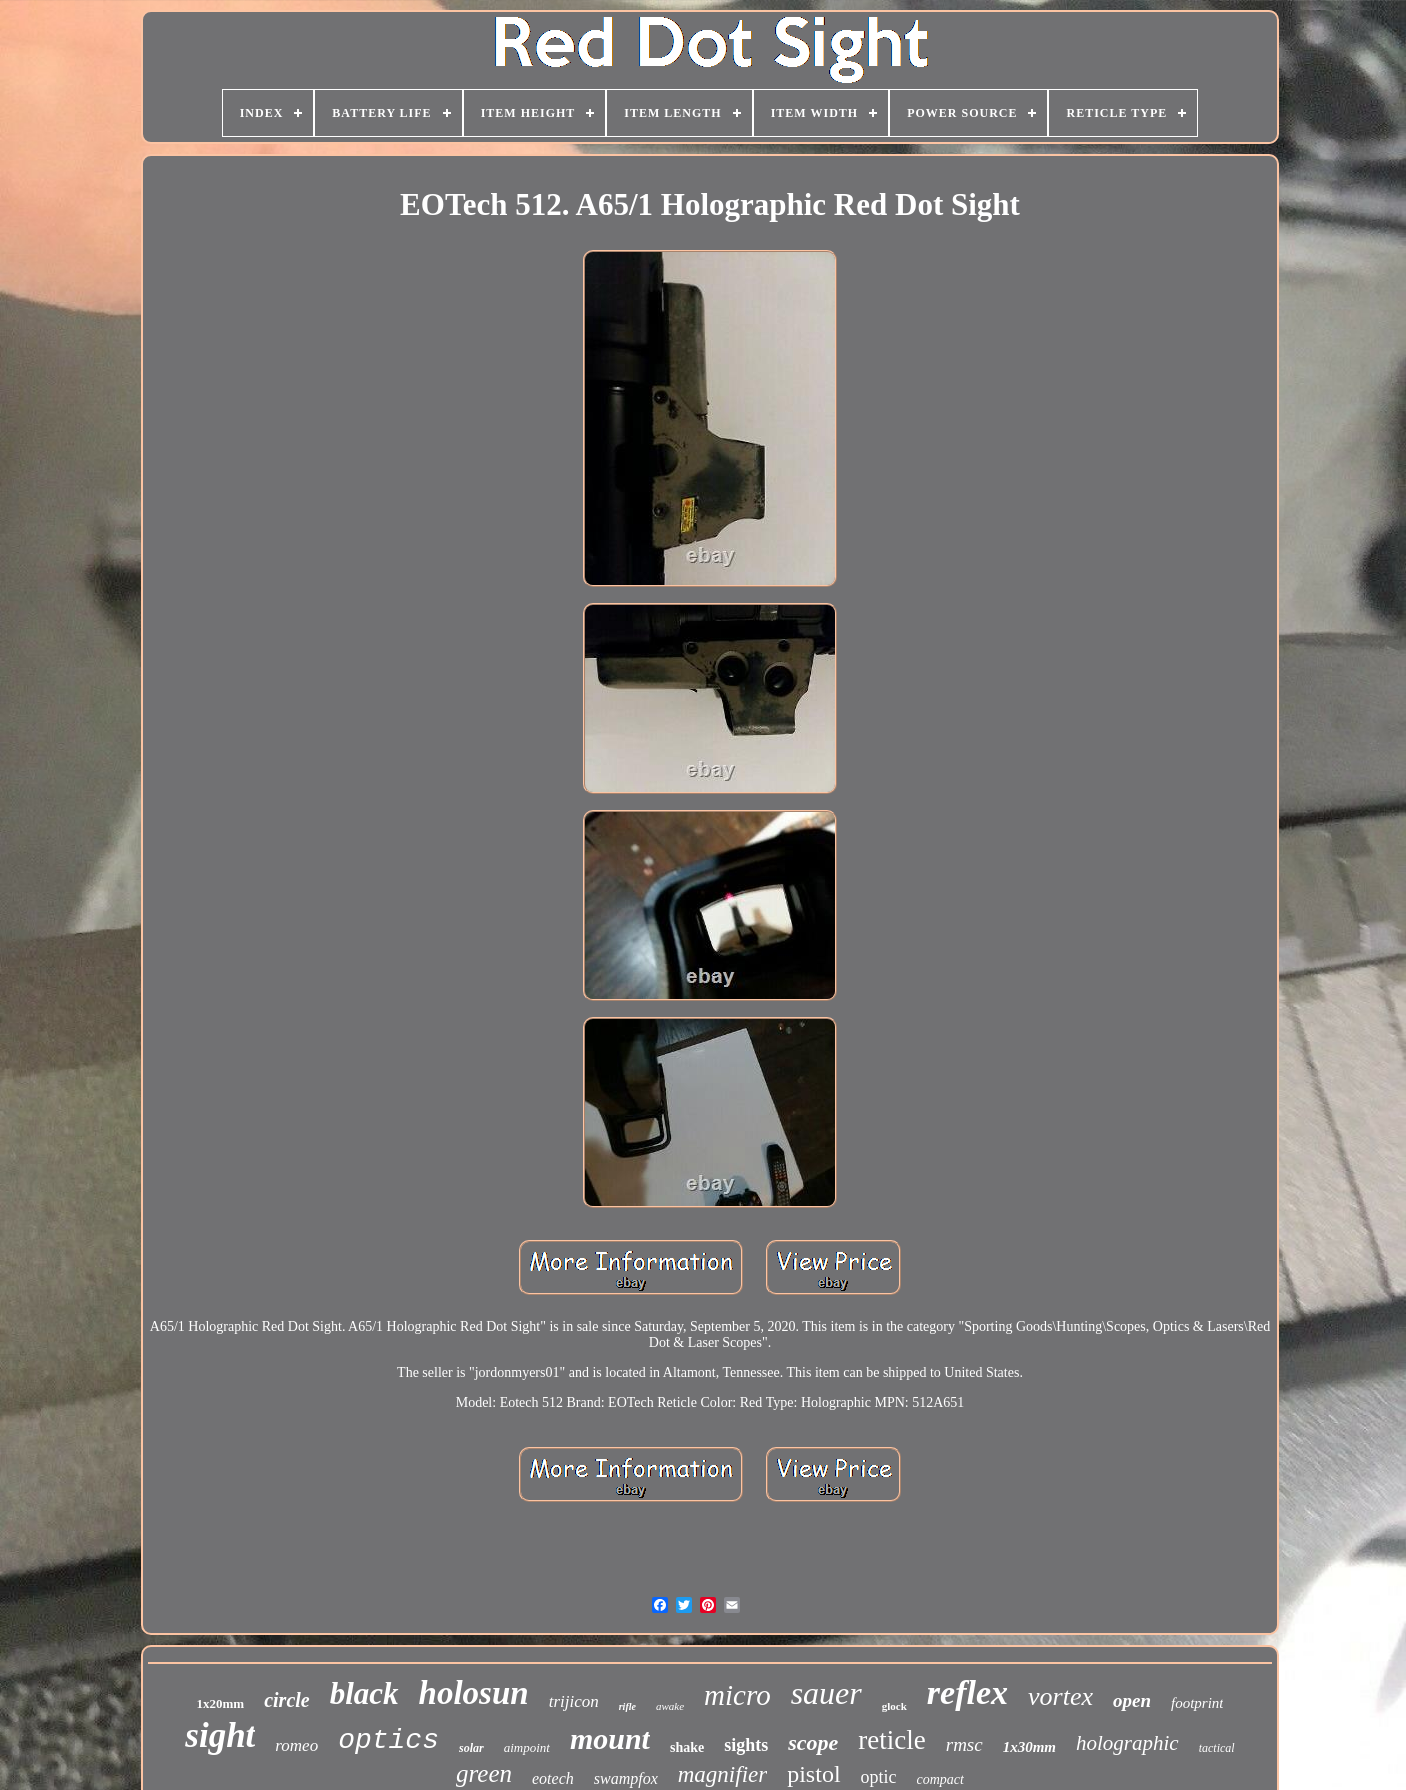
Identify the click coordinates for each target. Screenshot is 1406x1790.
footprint (1197, 1703)
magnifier (722, 1774)
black (364, 1693)
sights (746, 1745)
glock (894, 1706)
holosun (474, 1693)
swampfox (626, 1778)
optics (388, 1740)
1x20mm (221, 1703)
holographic (1127, 1743)
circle (287, 1700)
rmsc (964, 1744)
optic (879, 1777)
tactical (1217, 1748)
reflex (967, 1692)
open (1132, 1700)
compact (940, 1779)
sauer (826, 1693)
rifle (627, 1706)
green (484, 1773)
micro (737, 1695)
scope (813, 1742)
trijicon (574, 1701)
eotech (553, 1778)
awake (670, 1706)
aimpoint (527, 1747)
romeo (296, 1745)
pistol (813, 1774)
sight (220, 1735)
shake (687, 1747)
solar (471, 1748)
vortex (1060, 1696)
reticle (891, 1740)
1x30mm (1029, 1747)
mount (610, 1738)
